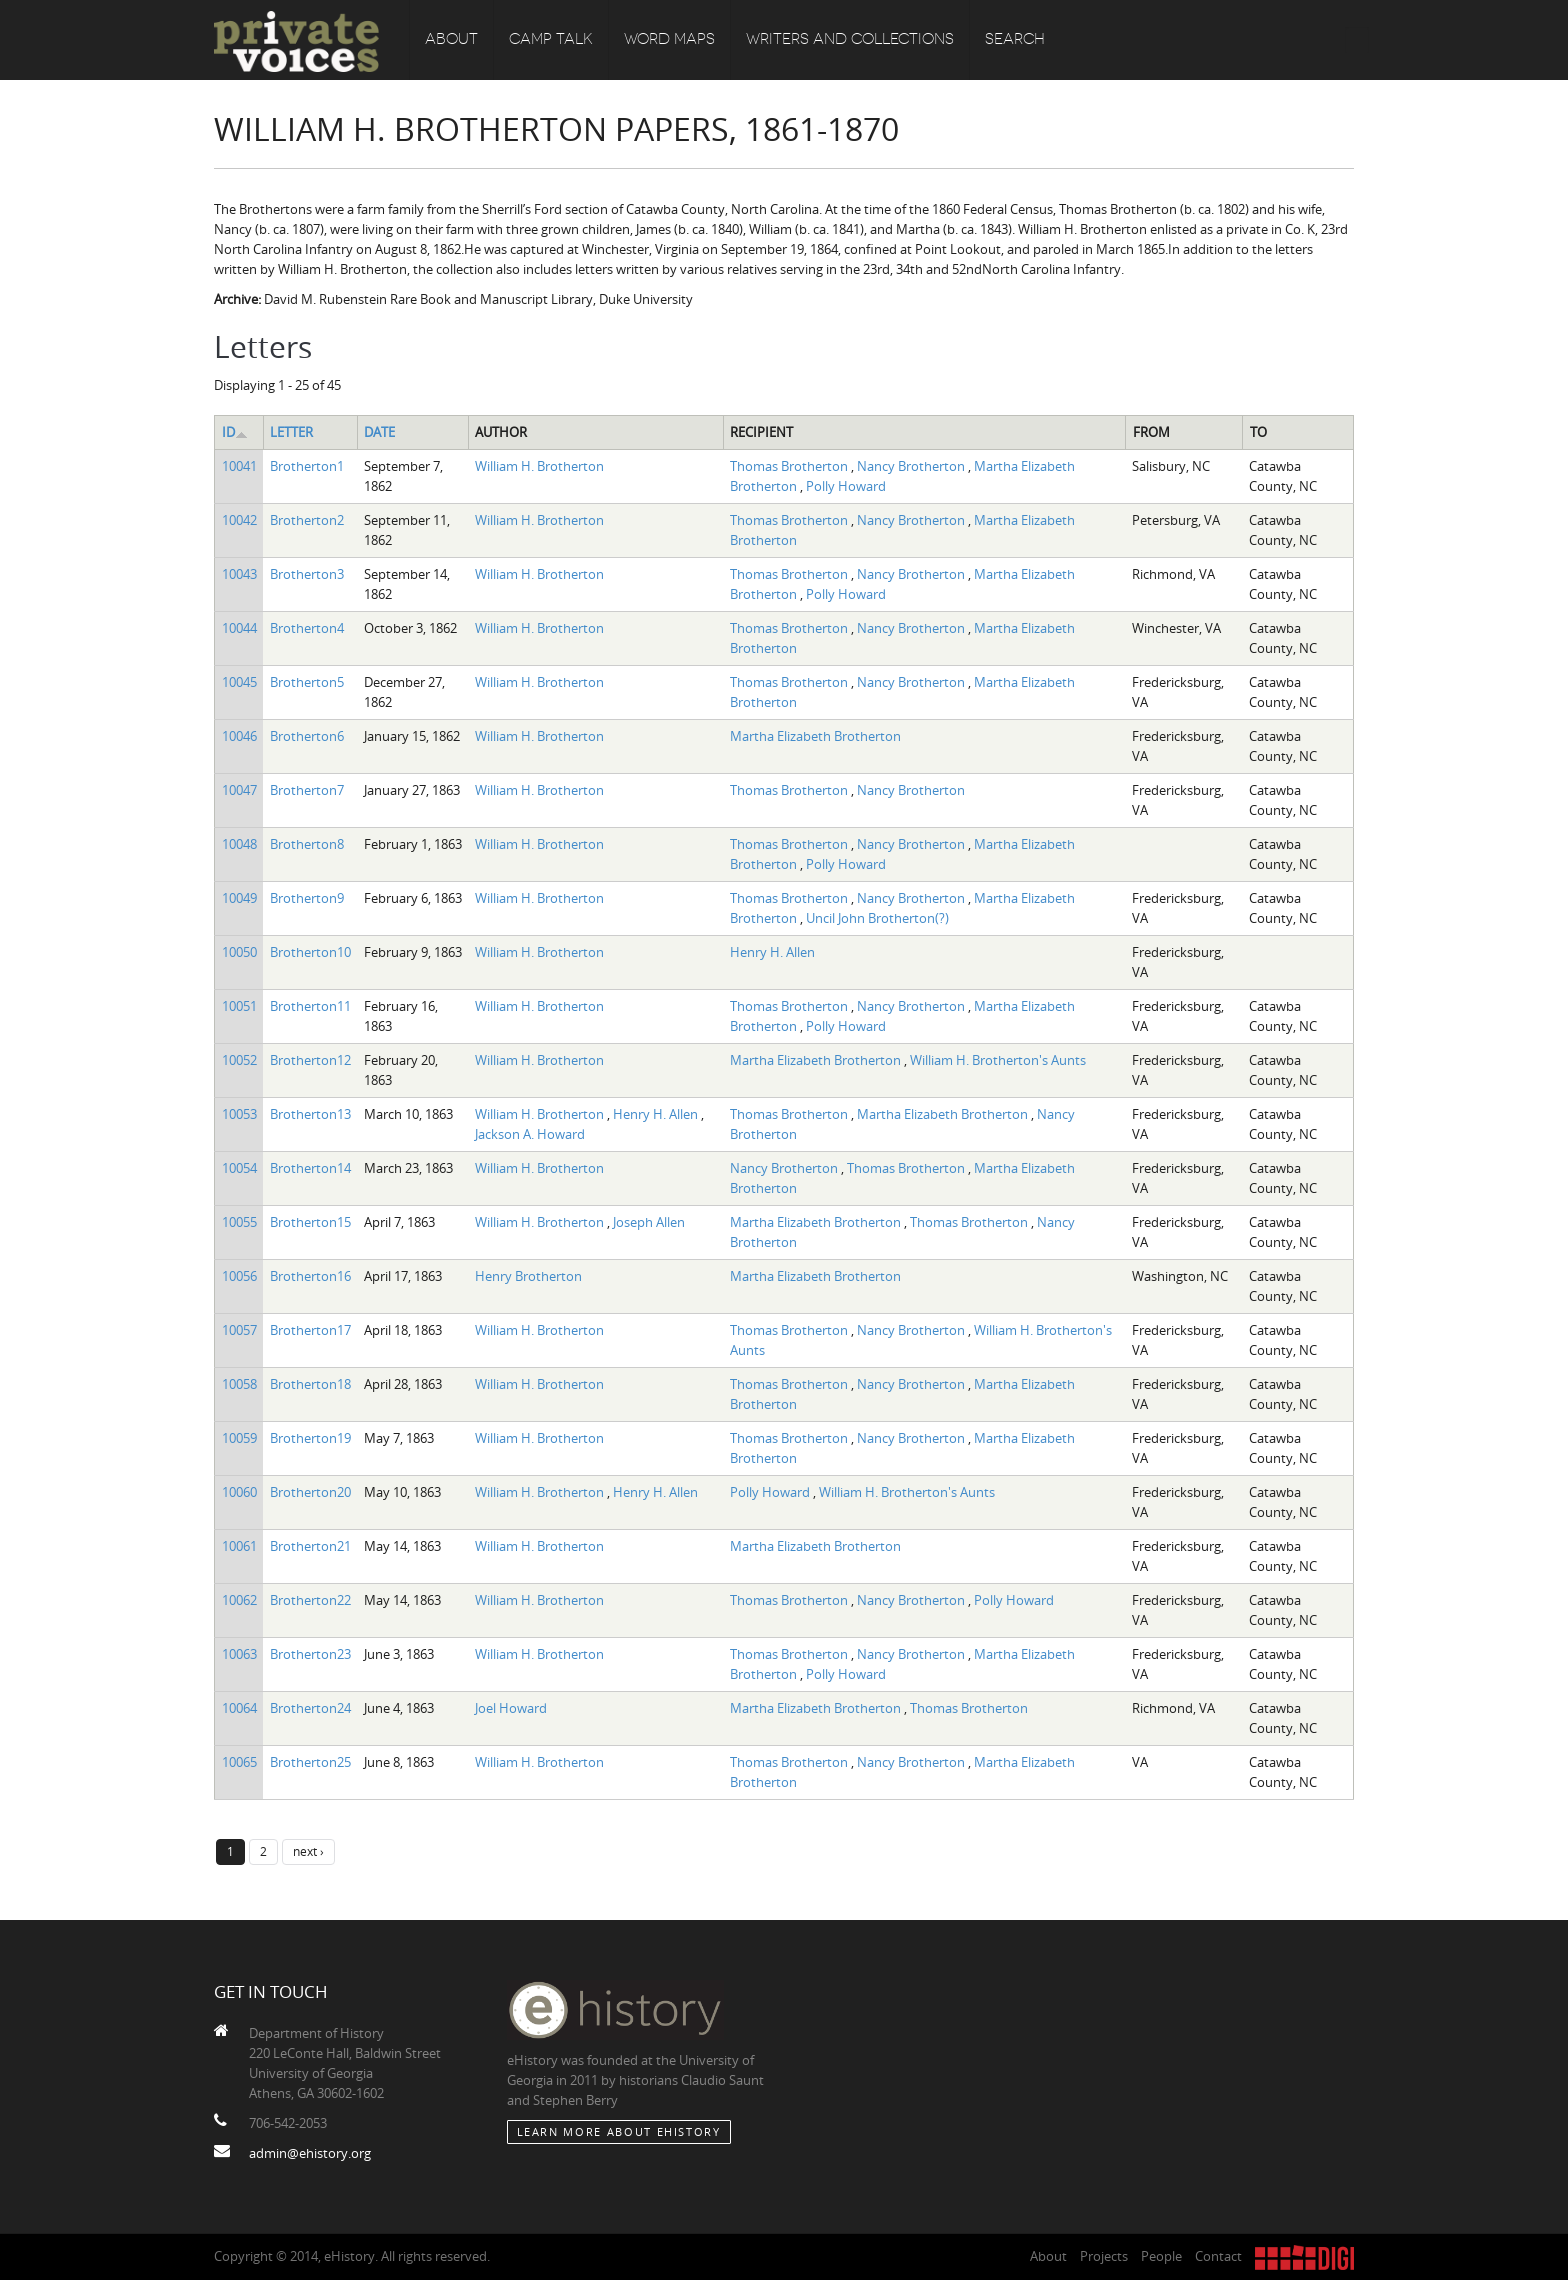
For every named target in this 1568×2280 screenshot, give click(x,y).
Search (1015, 40)
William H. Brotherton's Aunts (998, 1060)
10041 (239, 466)
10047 (239, 790)
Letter (291, 432)
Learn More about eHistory (619, 2131)
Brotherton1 (307, 466)
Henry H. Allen (772, 952)
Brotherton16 (310, 1276)
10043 (239, 574)
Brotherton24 (310, 1708)
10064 (239, 1708)
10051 (239, 1006)
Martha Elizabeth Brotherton (815, 736)
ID (235, 432)
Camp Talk (551, 40)
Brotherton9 (307, 898)
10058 (239, 1384)
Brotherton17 (310, 1330)
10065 (239, 1762)
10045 (239, 682)
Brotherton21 (310, 1546)
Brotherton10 (310, 952)
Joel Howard (511, 1708)
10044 (239, 628)
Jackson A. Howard (530, 1134)
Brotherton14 (310, 1168)
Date (379, 432)
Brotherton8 (307, 844)
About (451, 40)
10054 (239, 1168)
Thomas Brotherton (790, 466)
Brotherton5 (307, 682)
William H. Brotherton (539, 466)
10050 (239, 952)
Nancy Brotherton (912, 466)
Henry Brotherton (528, 1276)
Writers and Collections (850, 40)
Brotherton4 (307, 628)
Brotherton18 (310, 1384)
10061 (239, 1546)
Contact (1218, 2256)
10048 (239, 844)
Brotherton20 (310, 1492)
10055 (239, 1222)
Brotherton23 (310, 1654)
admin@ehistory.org (310, 2153)
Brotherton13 (310, 1114)
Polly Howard (846, 486)
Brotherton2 (307, 520)
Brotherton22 (310, 1600)
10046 (239, 736)
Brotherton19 (310, 1438)
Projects (1104, 2256)
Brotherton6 (307, 736)
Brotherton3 (307, 574)
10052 (239, 1060)
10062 (239, 1600)
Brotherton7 (307, 790)
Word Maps (669, 40)
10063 (239, 1654)
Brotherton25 (310, 1762)
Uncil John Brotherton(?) (877, 918)
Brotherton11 (310, 1006)
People (1161, 2256)
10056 (239, 1276)
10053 (239, 1114)
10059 (239, 1438)
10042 (239, 520)
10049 (239, 898)
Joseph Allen (649, 1222)
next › (308, 1851)
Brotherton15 (310, 1222)
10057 (239, 1330)
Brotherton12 (310, 1060)
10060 (239, 1492)
